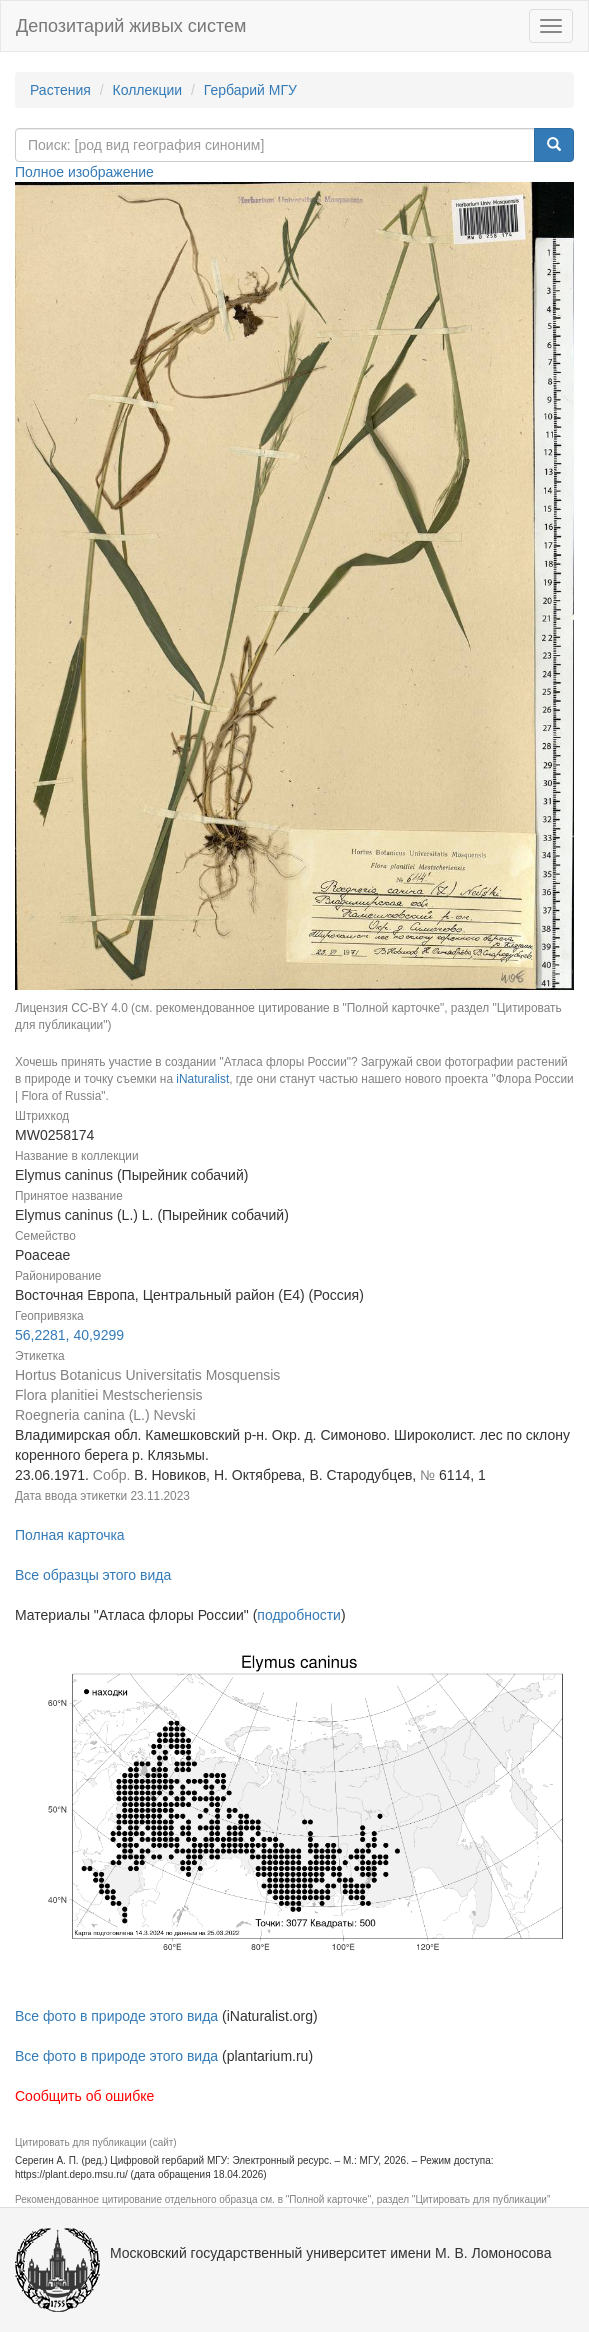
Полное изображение (84, 172)
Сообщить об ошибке (84, 2096)
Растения (60, 90)
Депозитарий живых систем (131, 26)
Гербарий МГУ (250, 90)
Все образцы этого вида (93, 1575)
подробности (299, 1615)
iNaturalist (202, 1079)
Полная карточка (70, 1535)
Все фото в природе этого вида (116, 2016)
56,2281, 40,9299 (69, 1335)
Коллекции (148, 90)
